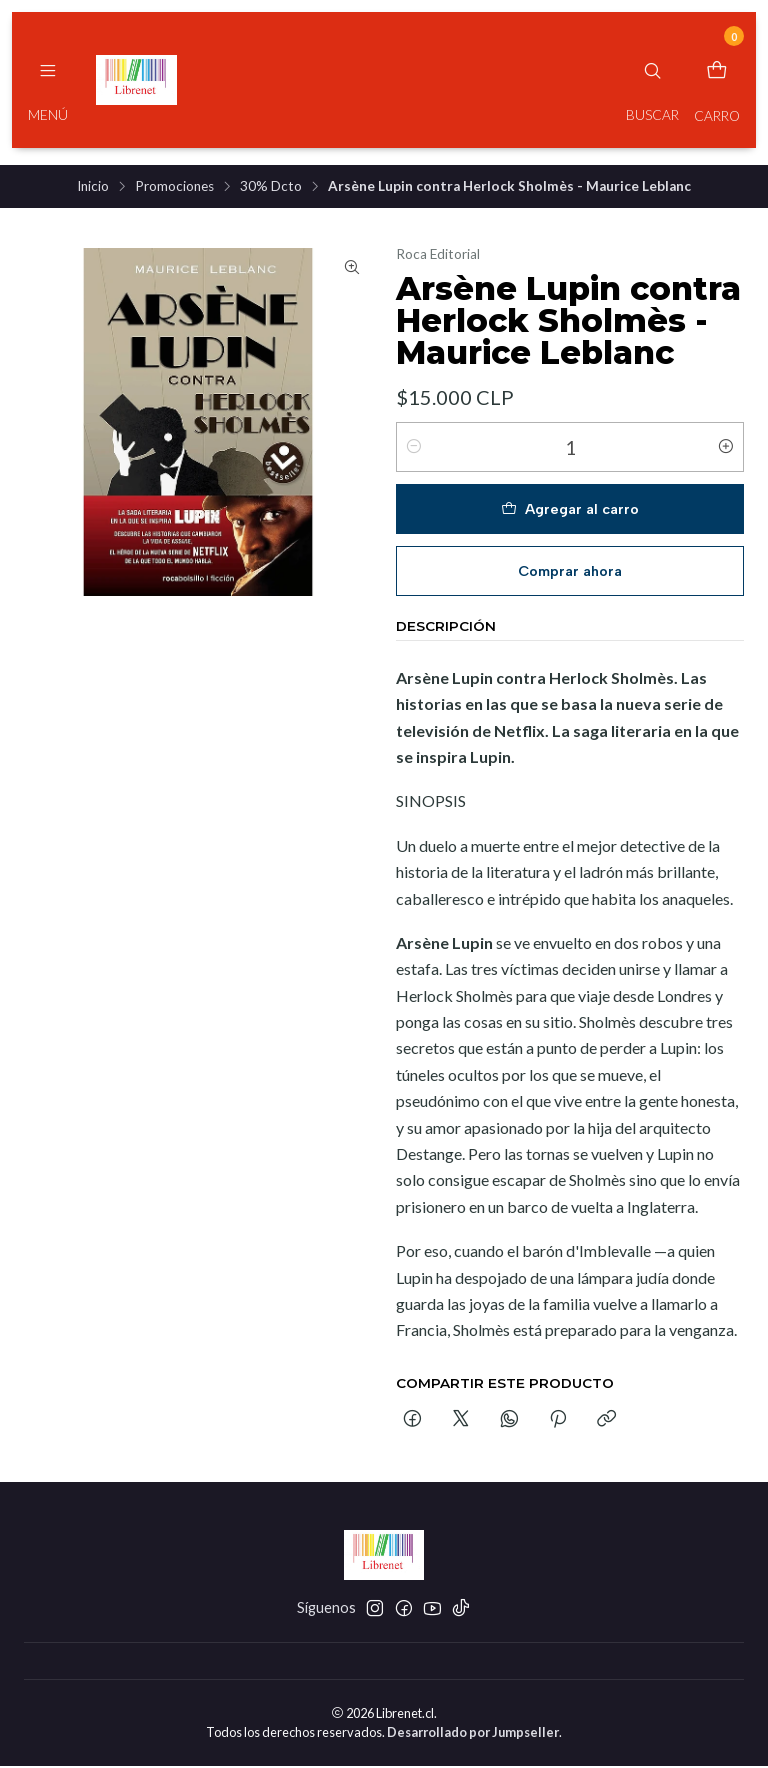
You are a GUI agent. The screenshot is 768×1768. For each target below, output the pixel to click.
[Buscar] (652, 80)
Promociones (174, 188)
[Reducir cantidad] (414, 449)
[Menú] (48, 80)
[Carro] (717, 80)
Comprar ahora (570, 573)
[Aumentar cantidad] (726, 449)
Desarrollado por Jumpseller (473, 1734)
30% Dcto (271, 188)
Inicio (93, 188)
